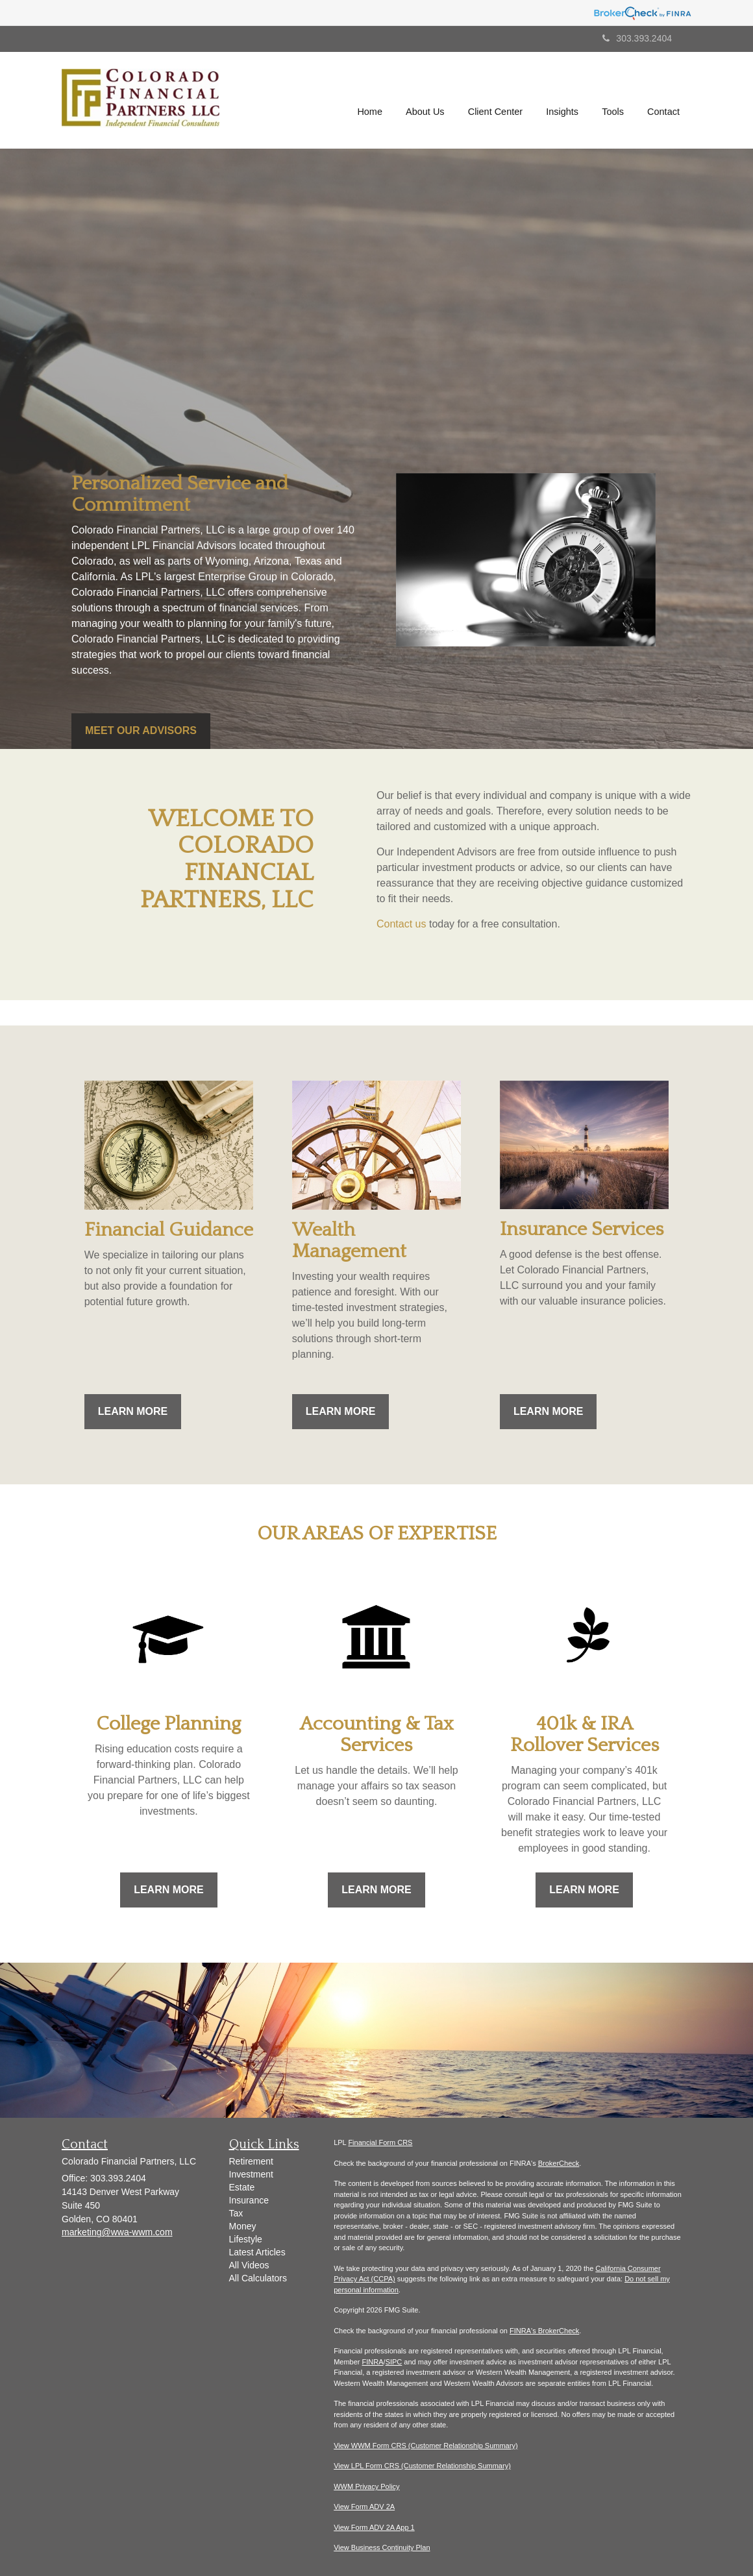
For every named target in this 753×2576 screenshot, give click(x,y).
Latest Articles (257, 2252)
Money (242, 2226)
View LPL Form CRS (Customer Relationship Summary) (422, 2466)
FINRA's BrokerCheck (544, 2331)
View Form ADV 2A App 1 (374, 2527)
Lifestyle (245, 2239)
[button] (426, 100)
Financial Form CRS (380, 2142)
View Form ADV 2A (364, 2506)
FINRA (373, 2362)
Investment (251, 2174)
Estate (242, 2187)
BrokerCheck (559, 2163)
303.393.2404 (637, 38)
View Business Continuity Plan (382, 2547)
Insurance (249, 2200)
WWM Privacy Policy (366, 2486)
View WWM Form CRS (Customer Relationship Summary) (425, 2445)
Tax (236, 2213)
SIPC (394, 2362)
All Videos (249, 2265)
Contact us (401, 923)
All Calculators (258, 2278)
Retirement (251, 2161)
